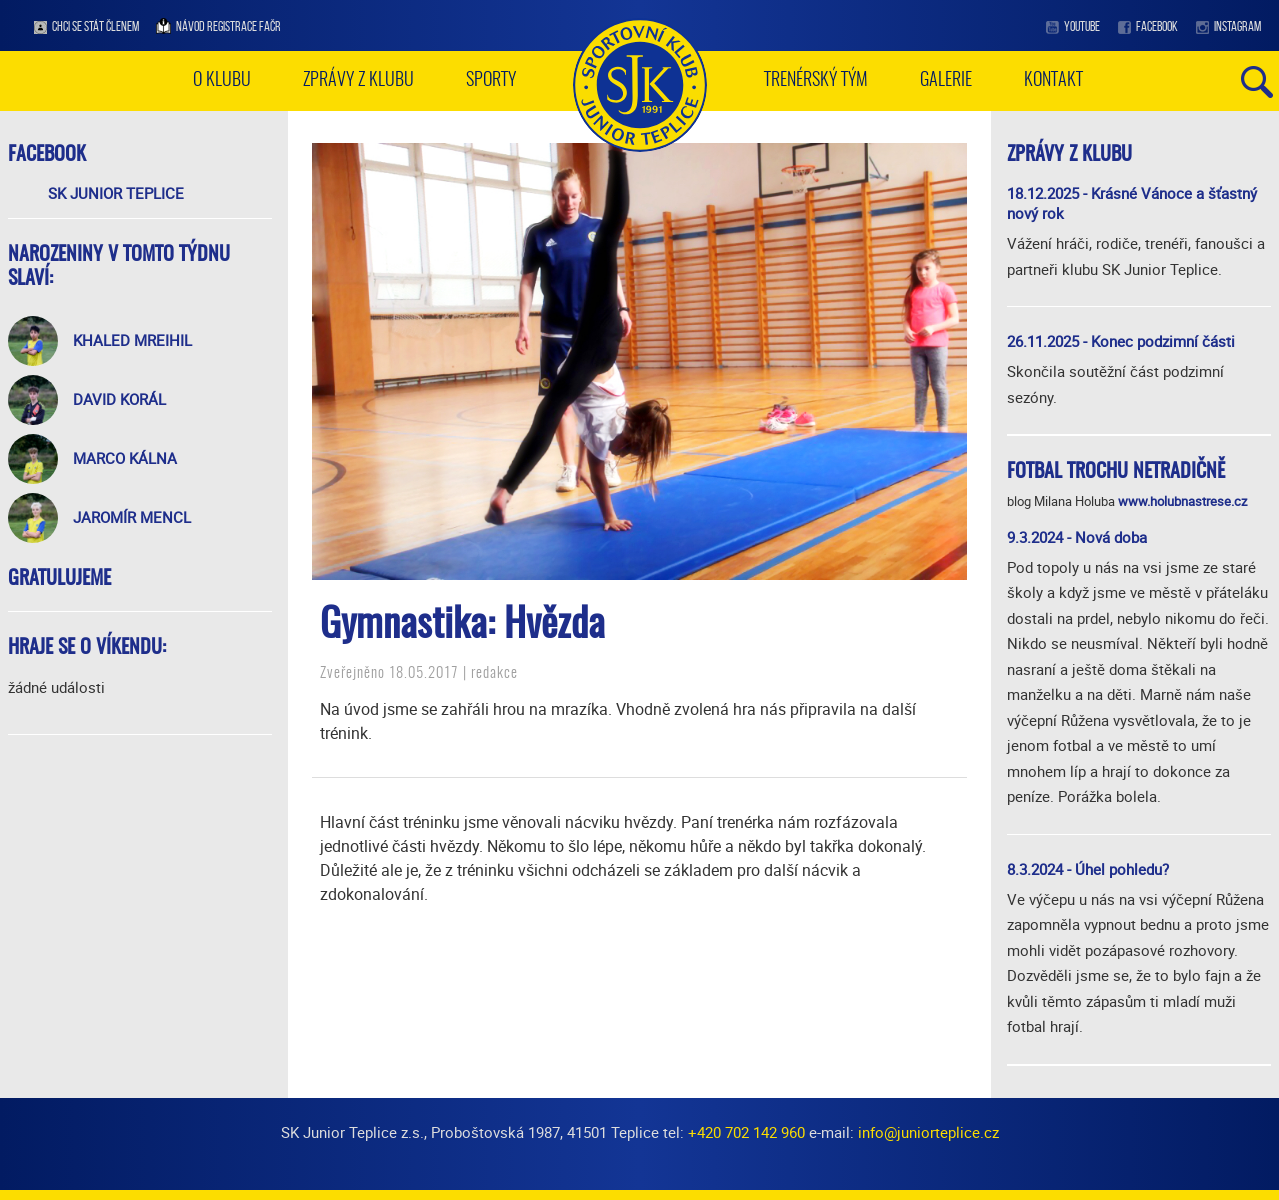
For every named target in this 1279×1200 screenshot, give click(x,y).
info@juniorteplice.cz (928, 1132)
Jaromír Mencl (132, 517)
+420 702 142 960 (746, 1132)
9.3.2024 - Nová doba (1077, 537)
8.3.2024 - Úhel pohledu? (1088, 869)
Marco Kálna (125, 458)
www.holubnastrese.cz (1182, 501)
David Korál (119, 399)
